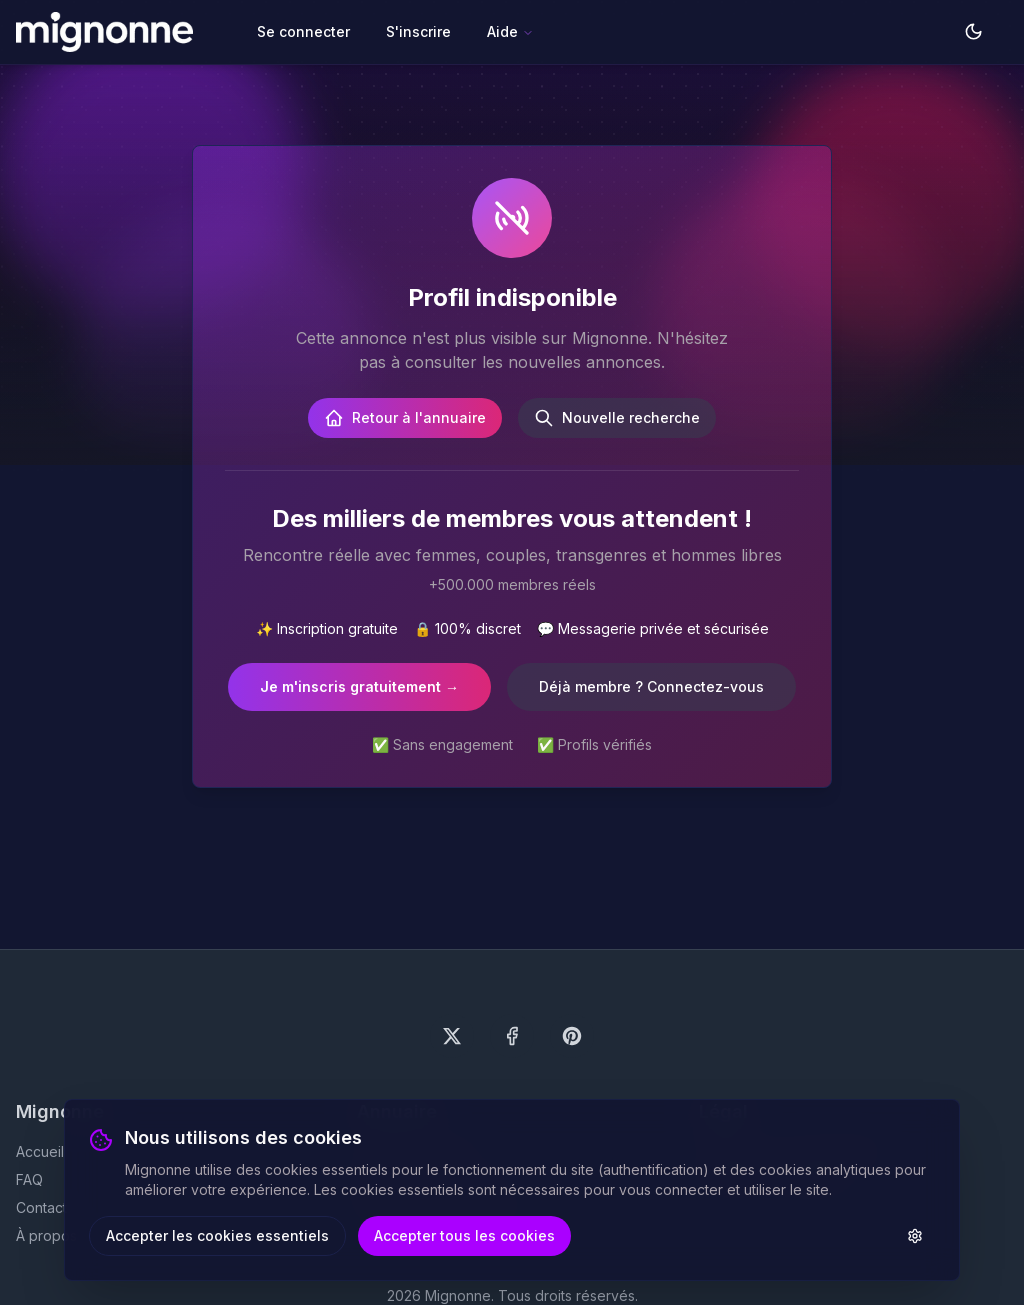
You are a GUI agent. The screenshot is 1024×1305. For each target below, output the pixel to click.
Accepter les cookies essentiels (217, 1235)
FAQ (29, 1179)
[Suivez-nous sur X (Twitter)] (452, 1036)
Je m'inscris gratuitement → (359, 686)
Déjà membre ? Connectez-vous (651, 686)
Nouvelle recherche (617, 418)
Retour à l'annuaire (405, 418)
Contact (41, 1207)
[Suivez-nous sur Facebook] (512, 1036)
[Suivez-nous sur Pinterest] (572, 1036)
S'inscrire (418, 31)
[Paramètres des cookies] (915, 1236)
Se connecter (303, 31)
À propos (46, 1235)
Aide (510, 31)
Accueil (40, 1151)
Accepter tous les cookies (464, 1235)
